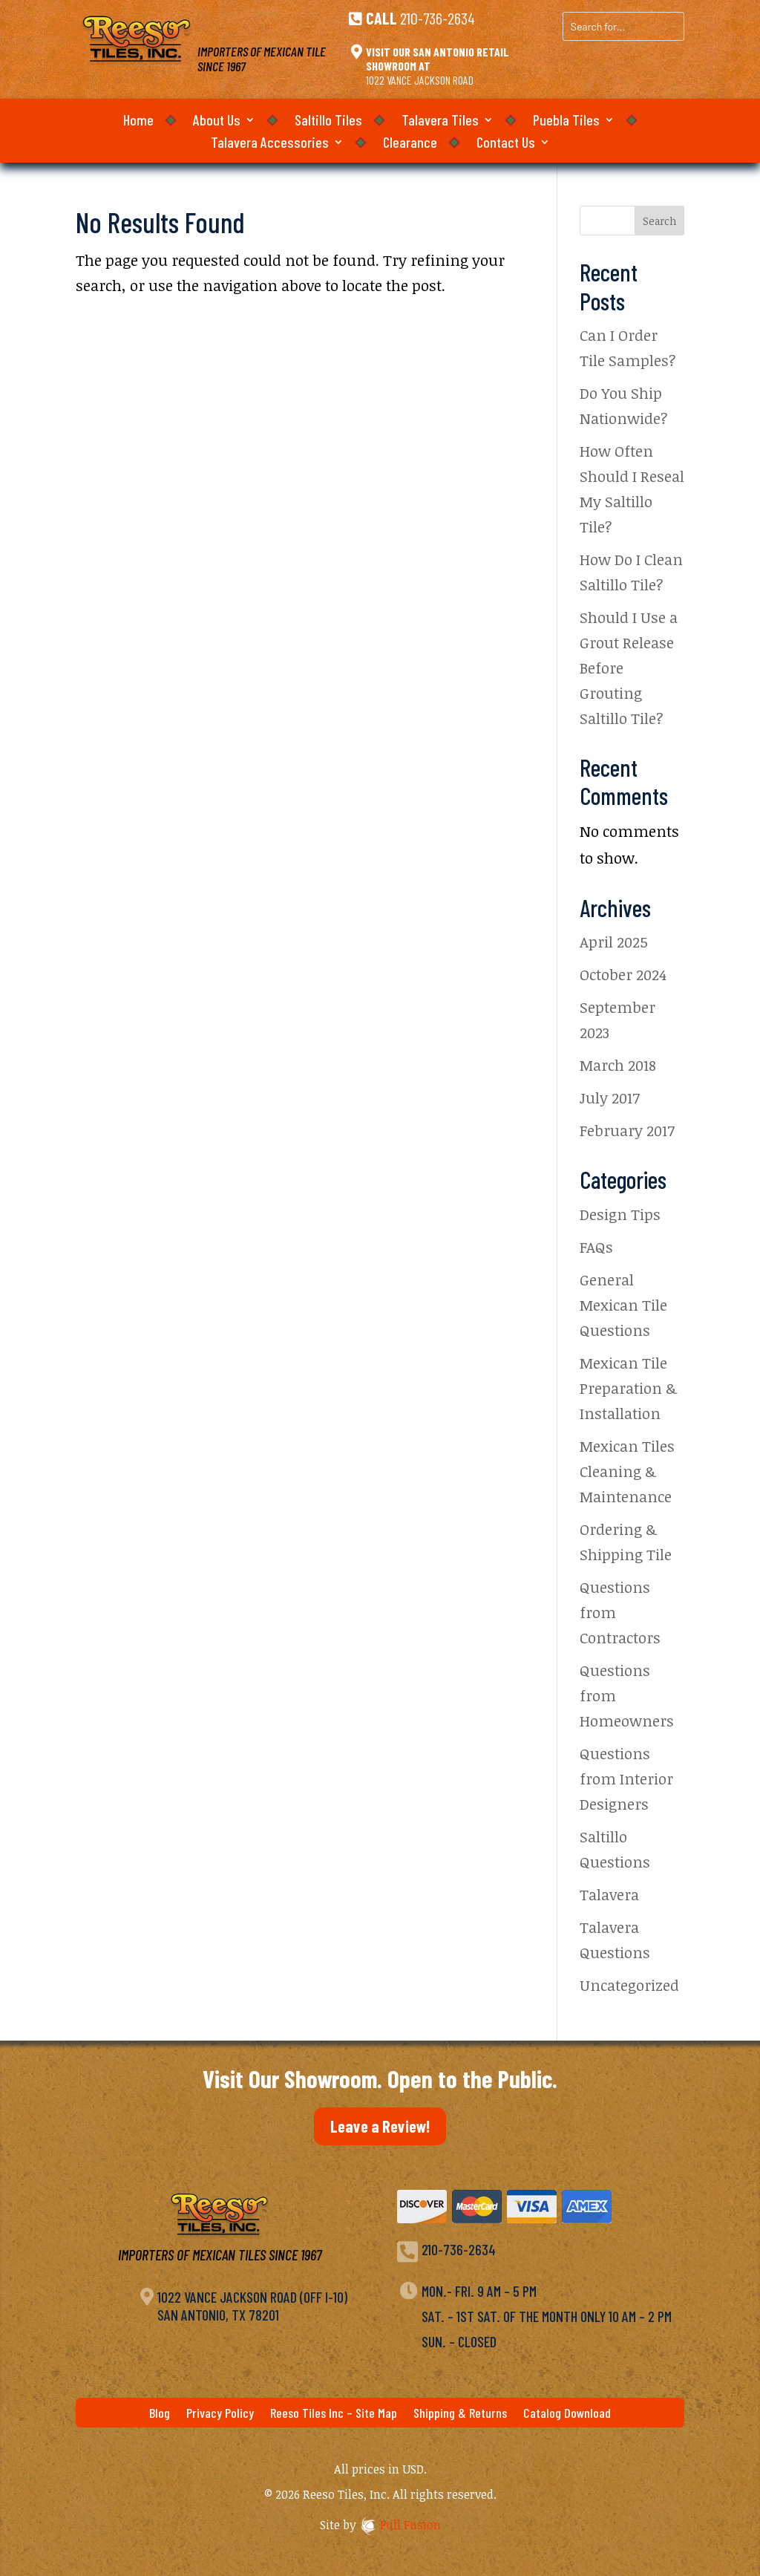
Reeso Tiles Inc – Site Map (333, 2414)
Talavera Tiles (440, 121)
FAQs (596, 1246)
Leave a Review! (380, 2126)
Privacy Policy (220, 2414)
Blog (159, 2414)
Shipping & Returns (460, 2414)
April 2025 (614, 941)
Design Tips (620, 1214)
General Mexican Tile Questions (623, 1304)
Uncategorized (629, 1985)
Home (138, 121)
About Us (216, 121)
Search (659, 221)
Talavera (609, 1894)
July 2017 (610, 1097)
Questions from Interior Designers (626, 1778)
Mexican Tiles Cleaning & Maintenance (627, 1471)
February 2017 (627, 1130)
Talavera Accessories (270, 144)
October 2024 (623, 974)
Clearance (410, 144)
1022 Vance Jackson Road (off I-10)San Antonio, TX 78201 (252, 2306)
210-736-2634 (437, 17)
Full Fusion (410, 2525)
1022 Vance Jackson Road (420, 80)
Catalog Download (567, 2414)
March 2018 (618, 1064)
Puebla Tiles (566, 121)
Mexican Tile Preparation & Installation (628, 1388)
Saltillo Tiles (328, 121)
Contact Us (505, 144)
